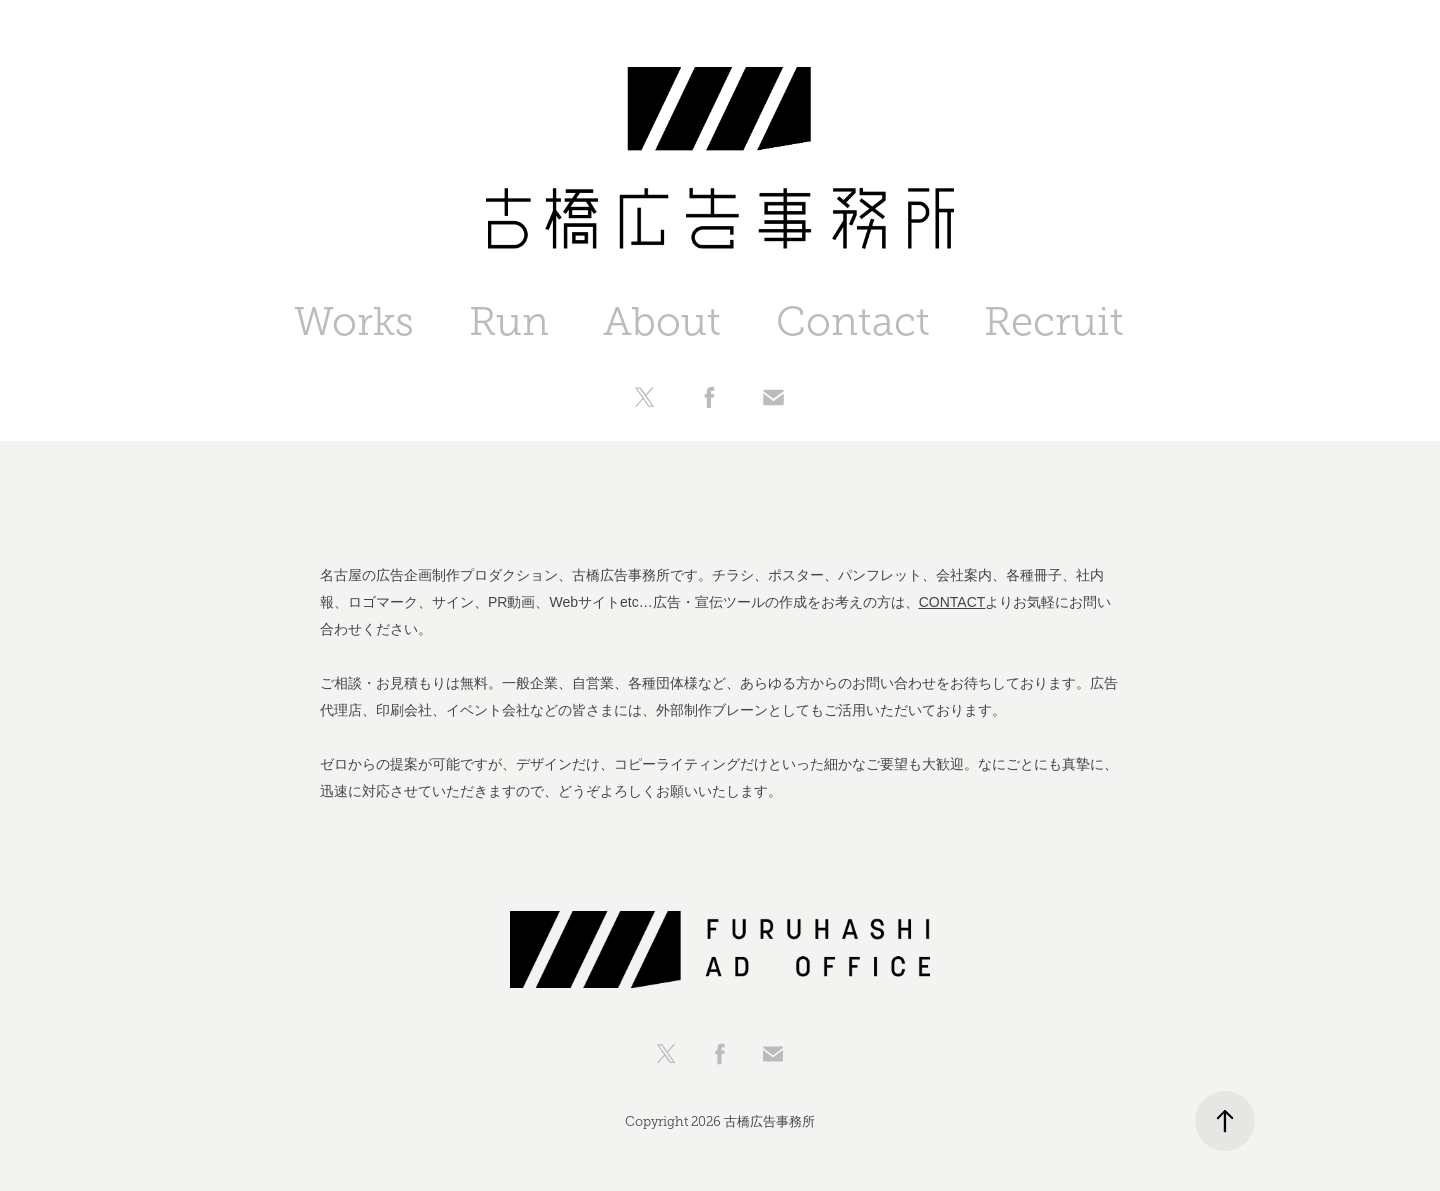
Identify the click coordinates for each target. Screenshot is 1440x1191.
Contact (853, 321)
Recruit (1054, 321)
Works (354, 321)
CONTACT (952, 602)
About (662, 321)
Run (509, 321)
